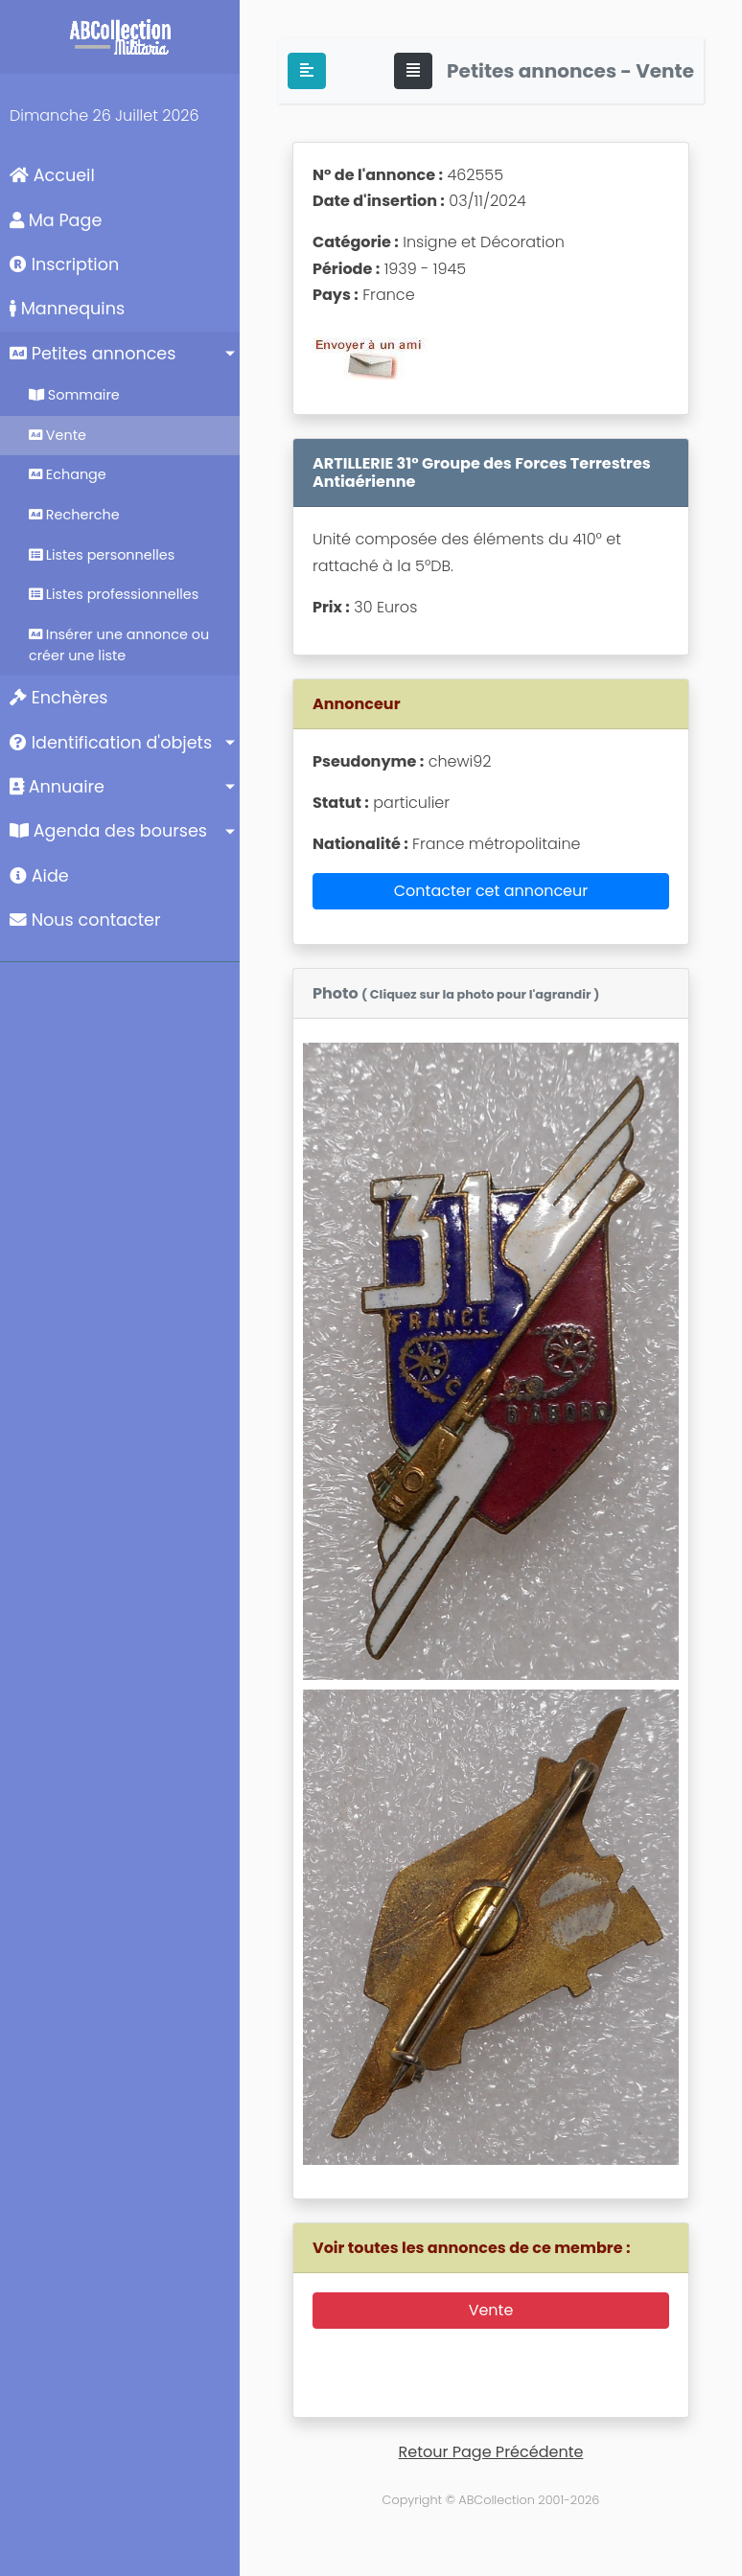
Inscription (64, 264)
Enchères (59, 697)
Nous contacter (85, 920)
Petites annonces (92, 353)
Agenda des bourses (108, 830)
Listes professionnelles (113, 594)
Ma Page (56, 220)
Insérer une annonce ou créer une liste (119, 645)
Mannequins (67, 308)
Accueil (52, 175)
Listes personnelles (101, 554)
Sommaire (74, 394)
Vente (57, 435)
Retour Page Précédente (491, 2452)
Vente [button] (491, 2310)
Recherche (74, 514)
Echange (67, 474)
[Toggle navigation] (413, 71)
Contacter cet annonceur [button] (491, 891)
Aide (39, 875)
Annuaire (57, 786)
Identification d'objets (111, 742)
